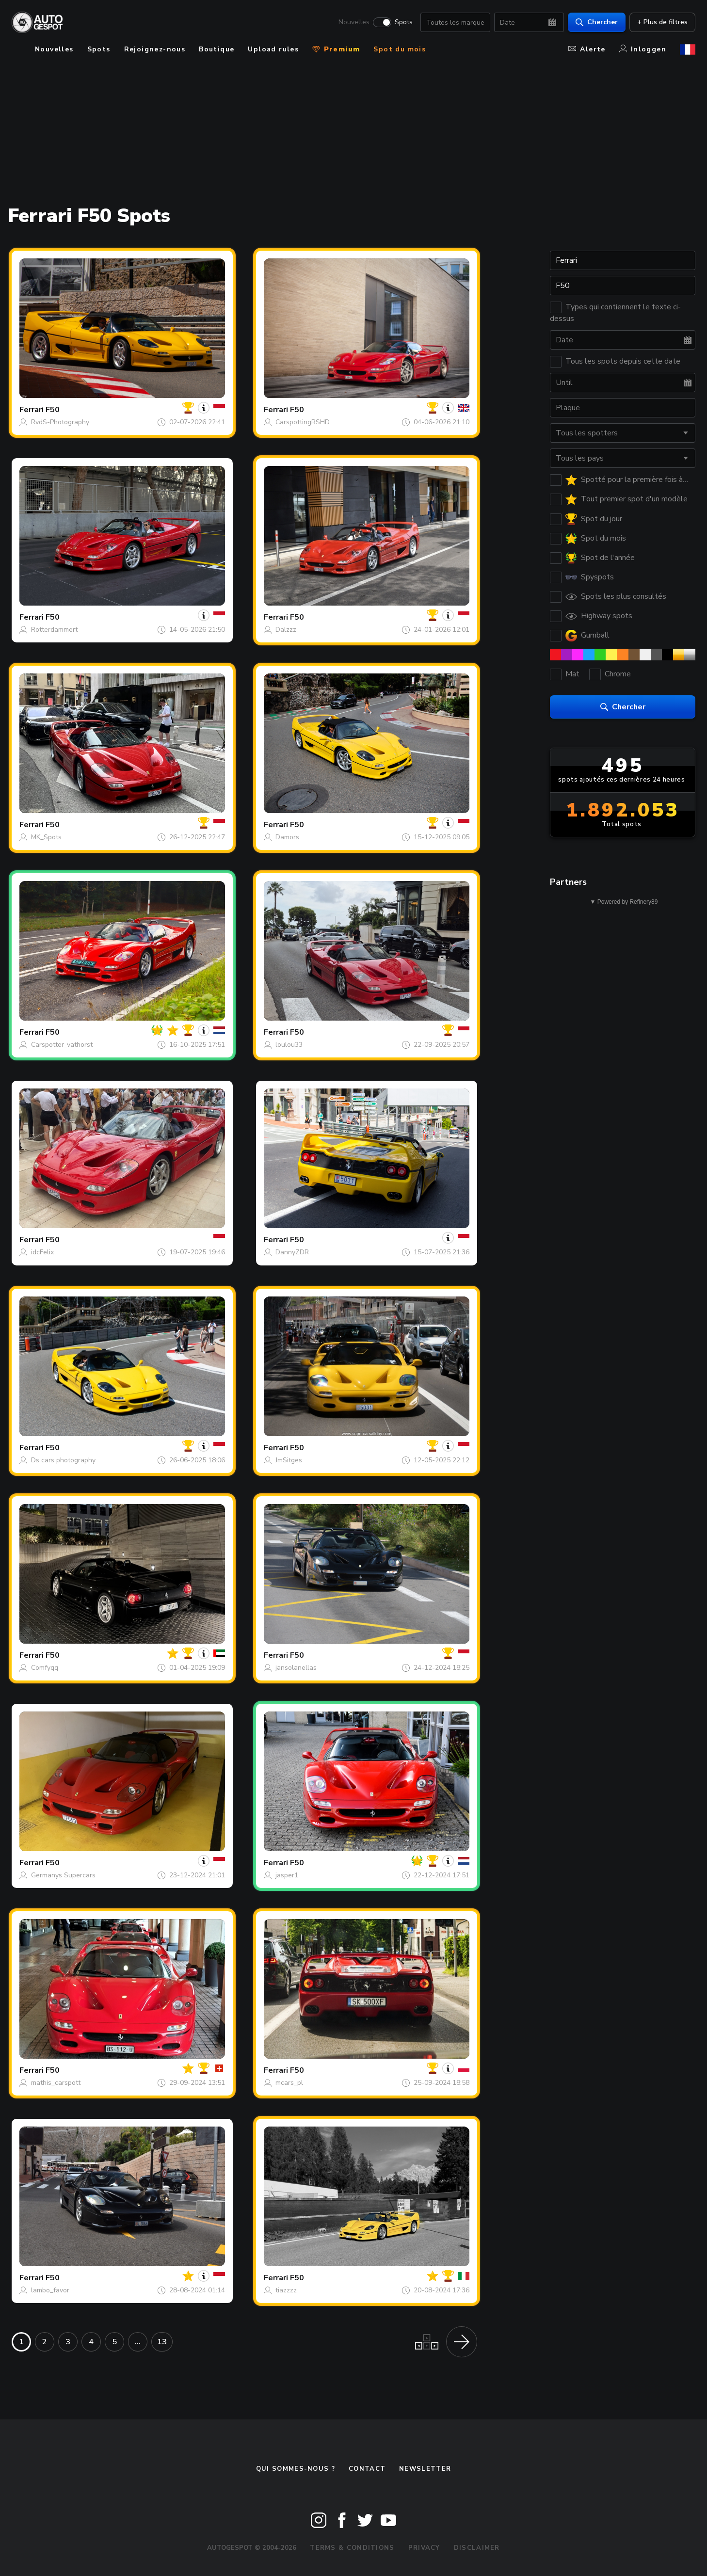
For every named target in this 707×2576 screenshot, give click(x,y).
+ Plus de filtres (662, 22)
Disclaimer (477, 2548)
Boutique (216, 49)
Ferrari (31, 409)
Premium (336, 49)
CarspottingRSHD (302, 422)
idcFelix (42, 1252)
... (138, 2341)
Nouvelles (354, 22)
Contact (367, 2468)
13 (162, 2341)
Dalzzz (285, 629)
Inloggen (642, 49)
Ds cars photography (63, 1460)
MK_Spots (46, 837)
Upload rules (273, 49)
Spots (404, 22)
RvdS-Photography (60, 422)
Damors (287, 837)
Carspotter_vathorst (62, 1044)
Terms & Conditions (352, 2548)
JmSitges (288, 1460)
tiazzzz (286, 2290)
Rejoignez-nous (155, 49)
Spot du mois (399, 49)
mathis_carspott (55, 2082)
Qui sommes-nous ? (295, 2468)
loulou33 (289, 1044)
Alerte (586, 49)
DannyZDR (292, 1252)
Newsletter (425, 2468)
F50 (53, 409)
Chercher (597, 22)
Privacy (424, 2548)
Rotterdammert (54, 629)
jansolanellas (296, 1667)
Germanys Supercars (63, 1875)
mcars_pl (289, 2082)
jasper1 (286, 1875)
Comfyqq (44, 1667)
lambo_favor (50, 2290)
